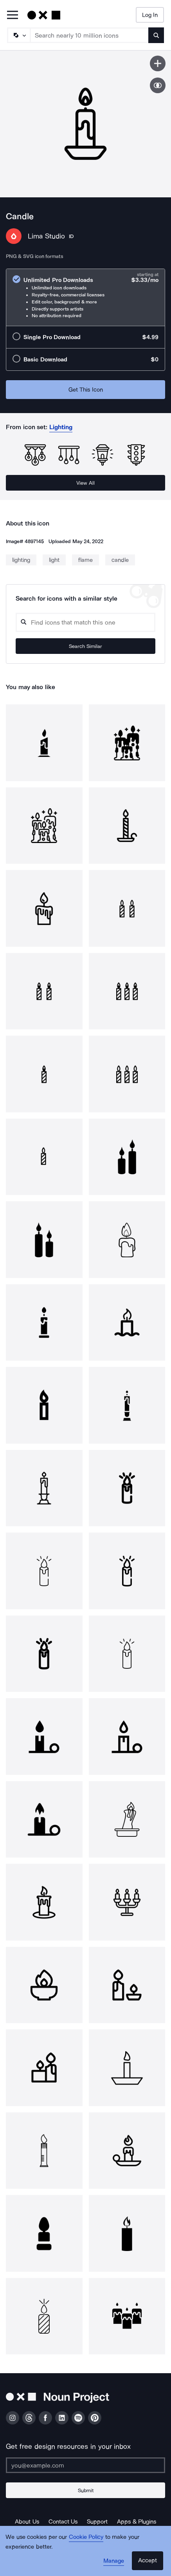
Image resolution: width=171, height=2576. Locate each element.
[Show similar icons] (158, 85)
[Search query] (85, 622)
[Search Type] (18, 35)
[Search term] (89, 35)
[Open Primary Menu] (12, 15)
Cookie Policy (86, 2536)
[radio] (85, 297)
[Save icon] (158, 63)
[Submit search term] (156, 35)
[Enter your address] (85, 2465)
